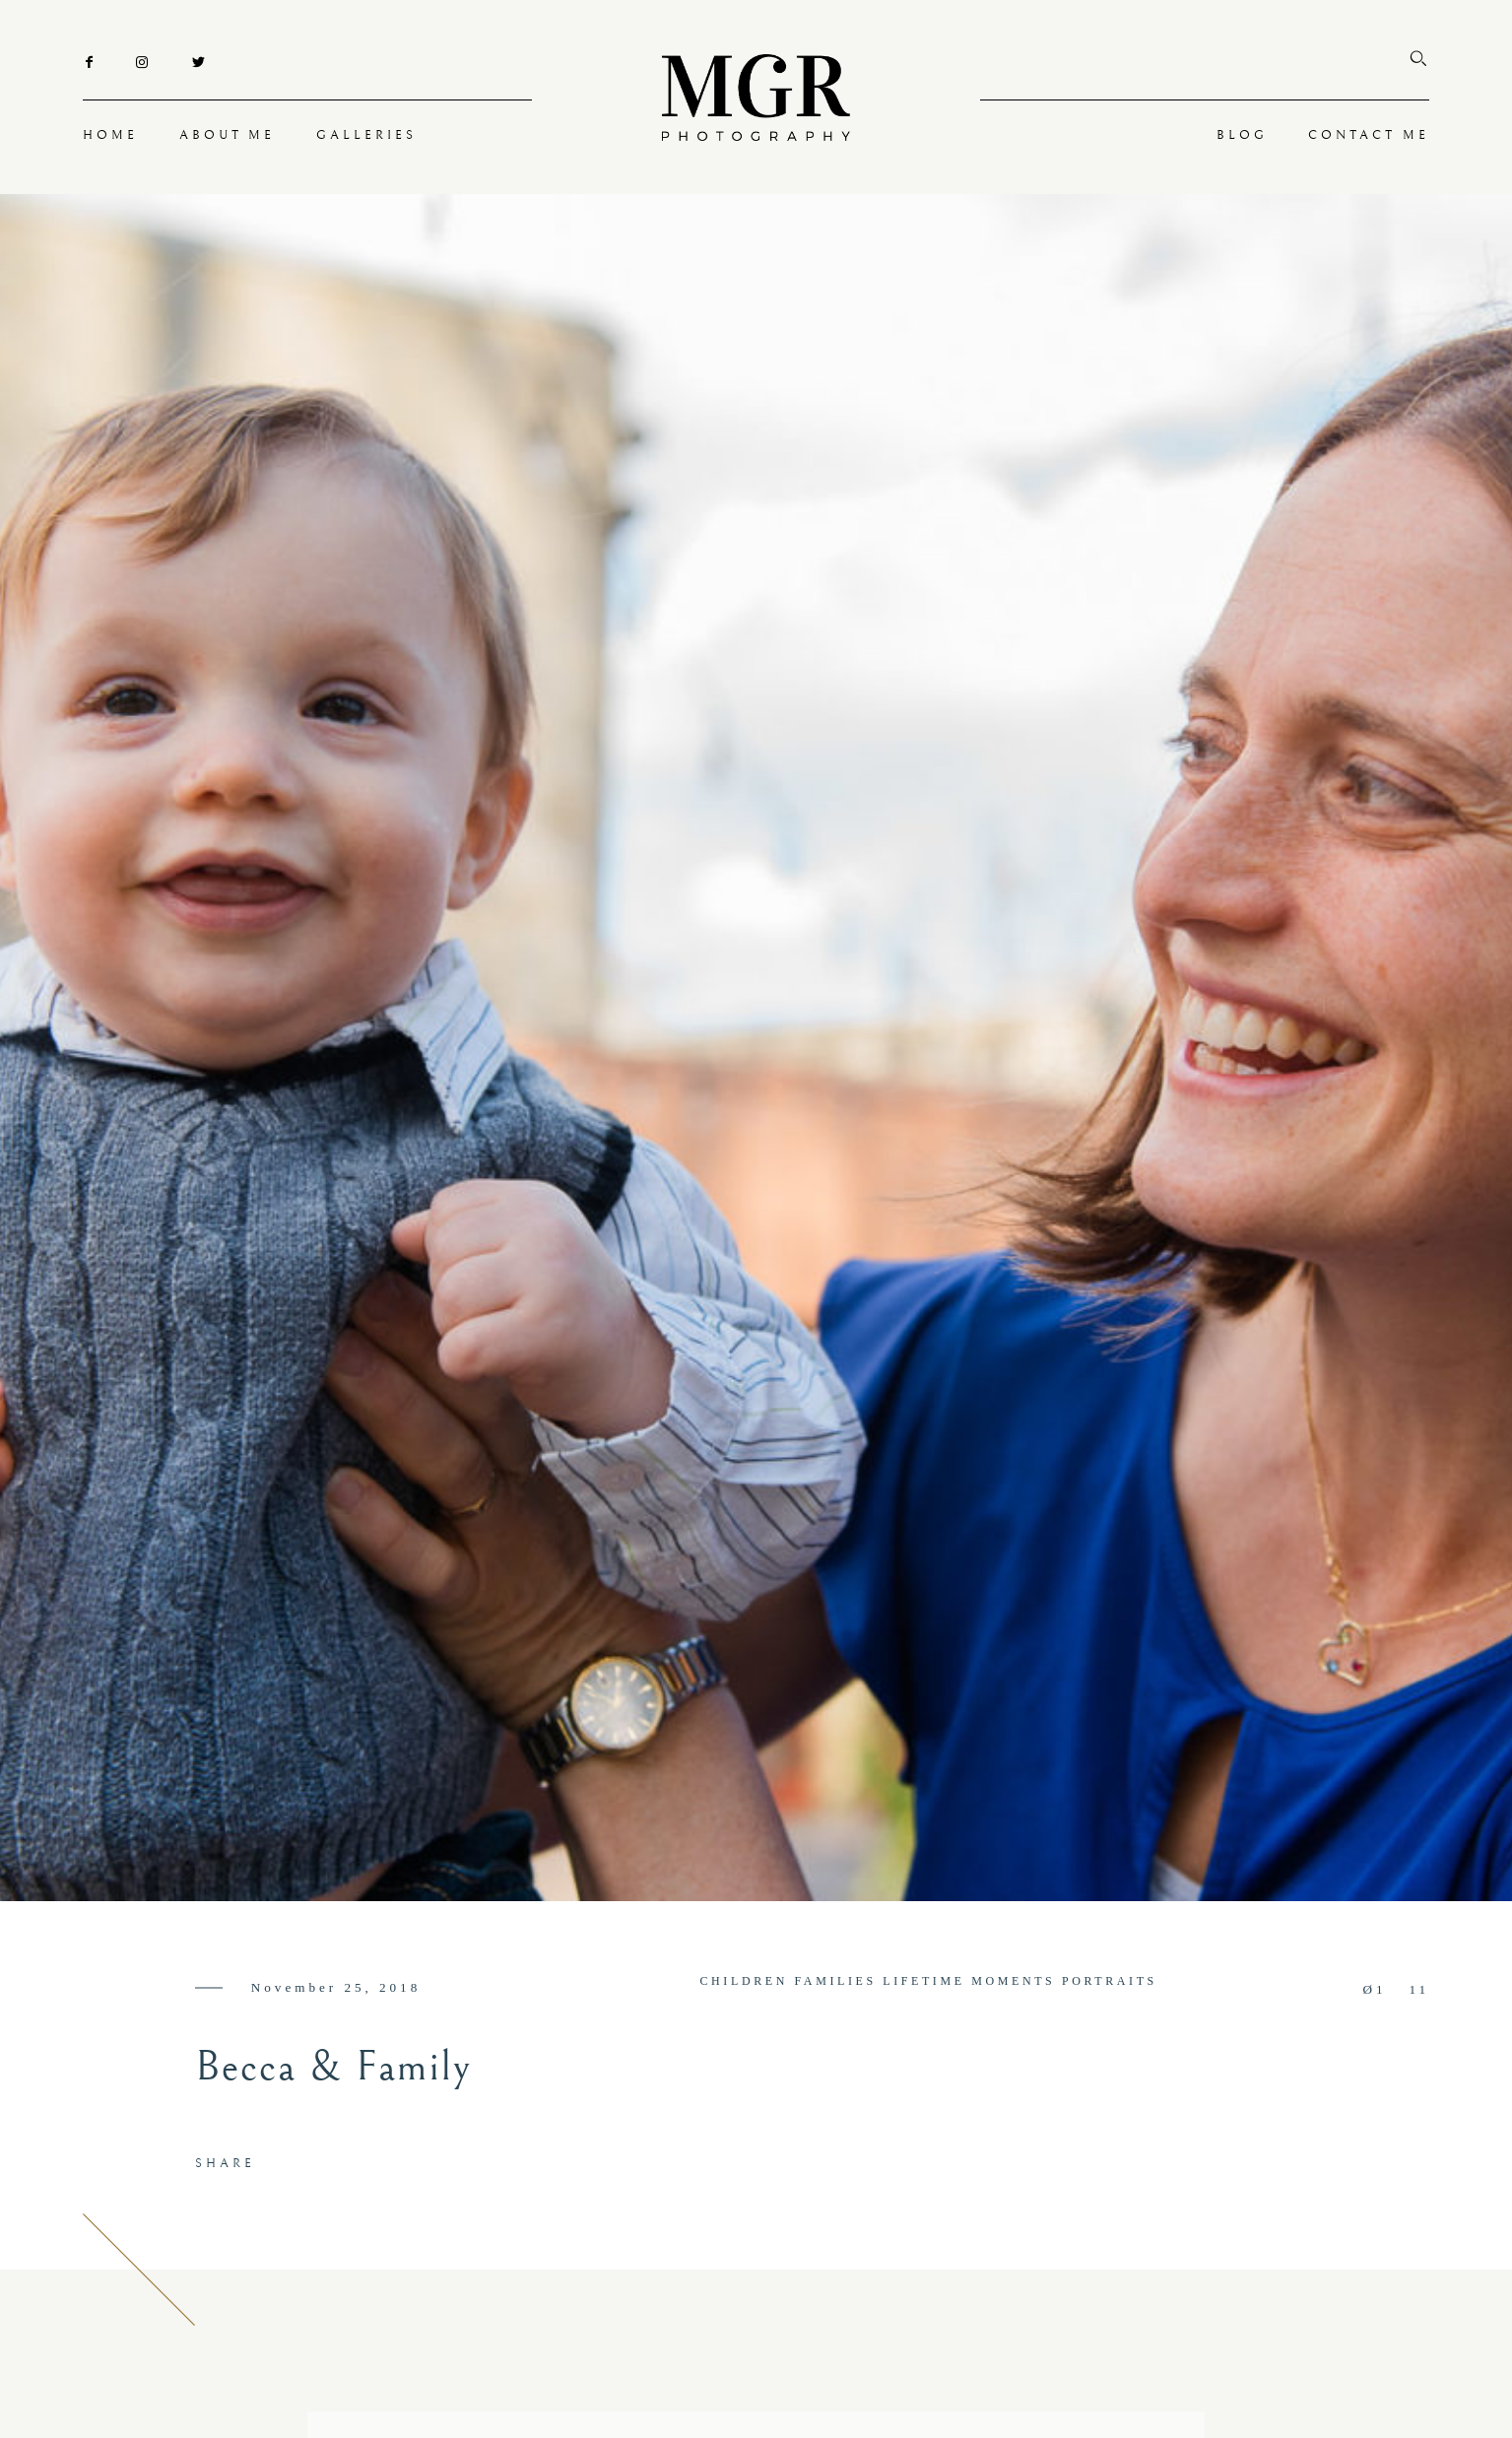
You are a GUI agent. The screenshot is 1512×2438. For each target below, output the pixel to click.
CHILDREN (744, 1981)
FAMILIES (836, 1981)
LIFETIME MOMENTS (969, 1981)
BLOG (1242, 135)
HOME (110, 135)
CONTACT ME (1368, 135)
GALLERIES (366, 135)
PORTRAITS (1109, 1981)
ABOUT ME (227, 135)
